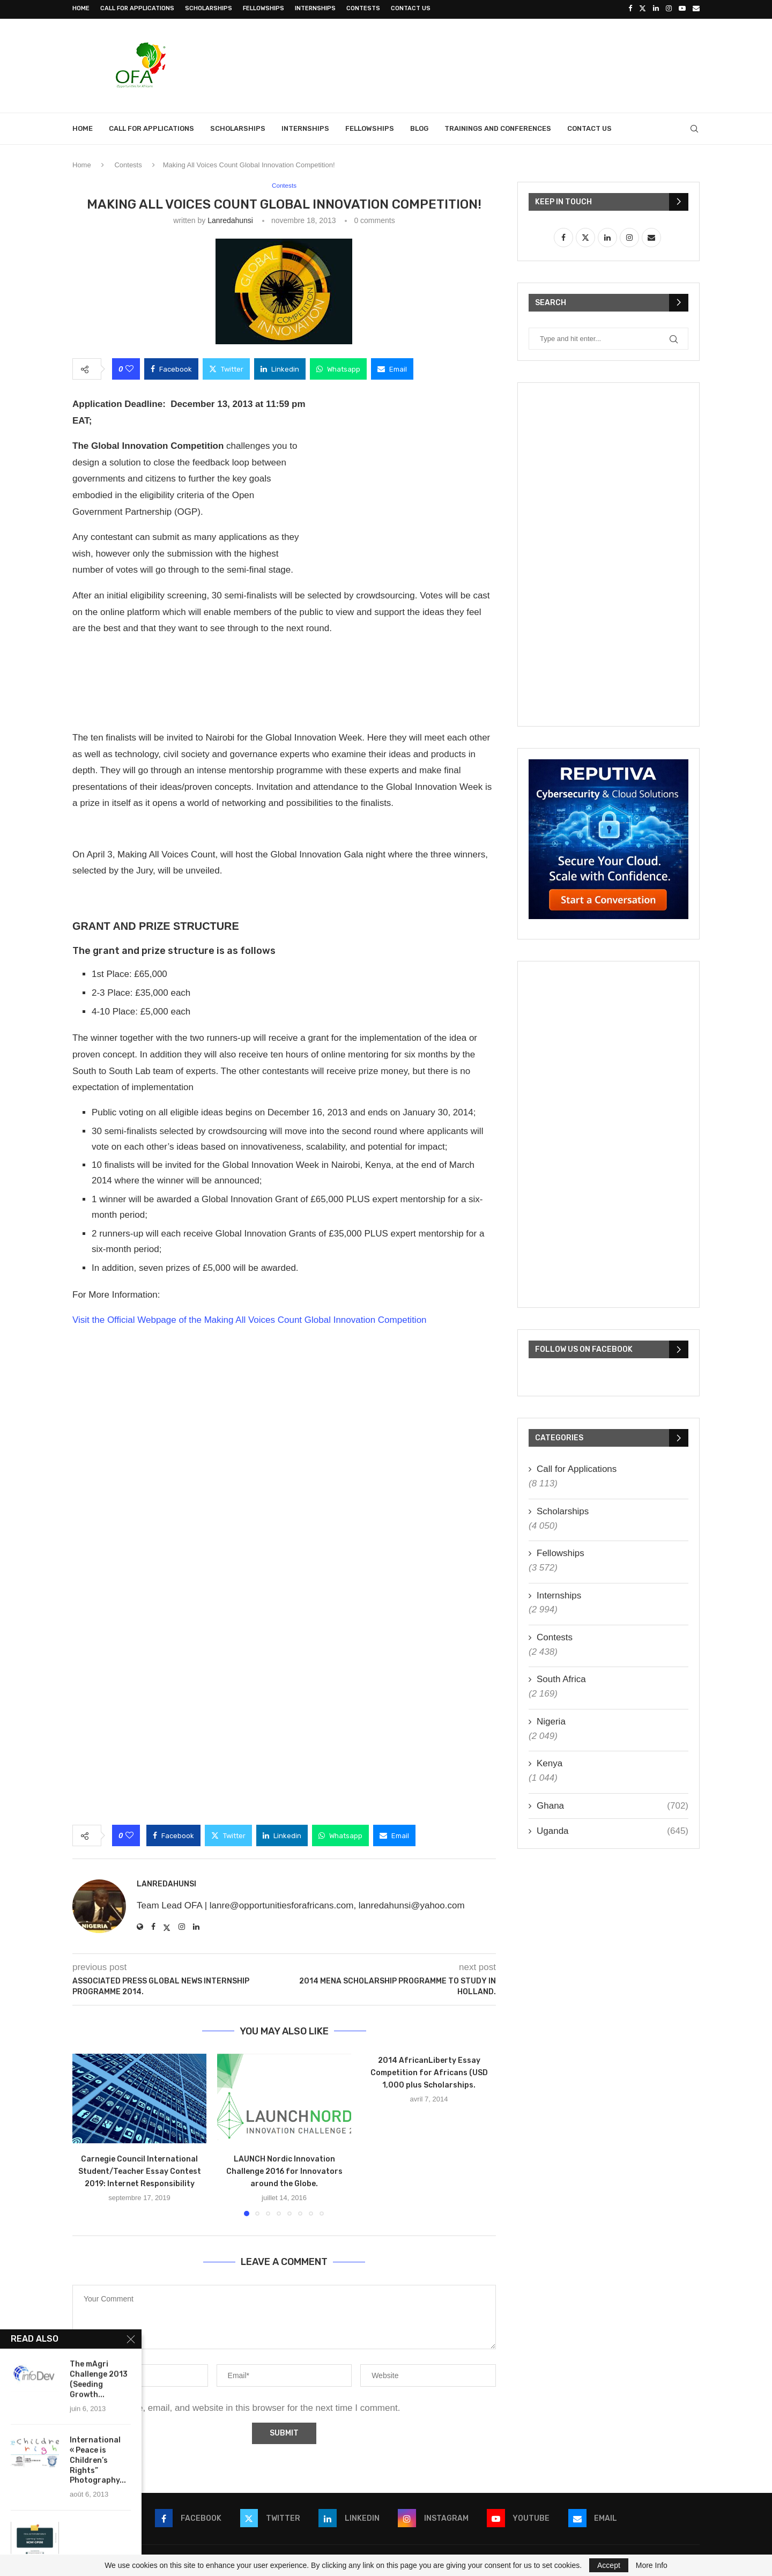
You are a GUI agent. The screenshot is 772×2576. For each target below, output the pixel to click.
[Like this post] (129, 368)
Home (81, 8)
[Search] (694, 127)
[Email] (696, 8)
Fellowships (263, 8)
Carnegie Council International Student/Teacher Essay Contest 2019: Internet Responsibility (139, 2170)
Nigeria (551, 1720)
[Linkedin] (656, 8)
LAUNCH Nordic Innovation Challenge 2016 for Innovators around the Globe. (284, 2170)
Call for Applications (137, 8)
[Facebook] (630, 8)
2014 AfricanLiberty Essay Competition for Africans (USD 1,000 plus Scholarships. (429, 2072)
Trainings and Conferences (497, 127)
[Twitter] (642, 8)
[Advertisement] (504, 63)
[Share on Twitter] (226, 368)
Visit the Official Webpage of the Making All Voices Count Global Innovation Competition (249, 1319)
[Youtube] (682, 8)
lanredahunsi (230, 219)
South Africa (561, 1678)
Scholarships (208, 8)
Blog (419, 127)
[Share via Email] (392, 368)
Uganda (612, 1829)
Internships (315, 8)
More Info (651, 2565)
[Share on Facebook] (171, 368)
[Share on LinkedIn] (280, 368)
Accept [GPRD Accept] (608, 2565)
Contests (363, 8)
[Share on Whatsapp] (338, 368)
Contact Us (410, 8)
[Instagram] (669, 8)
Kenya (549, 1762)
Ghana (612, 1804)
